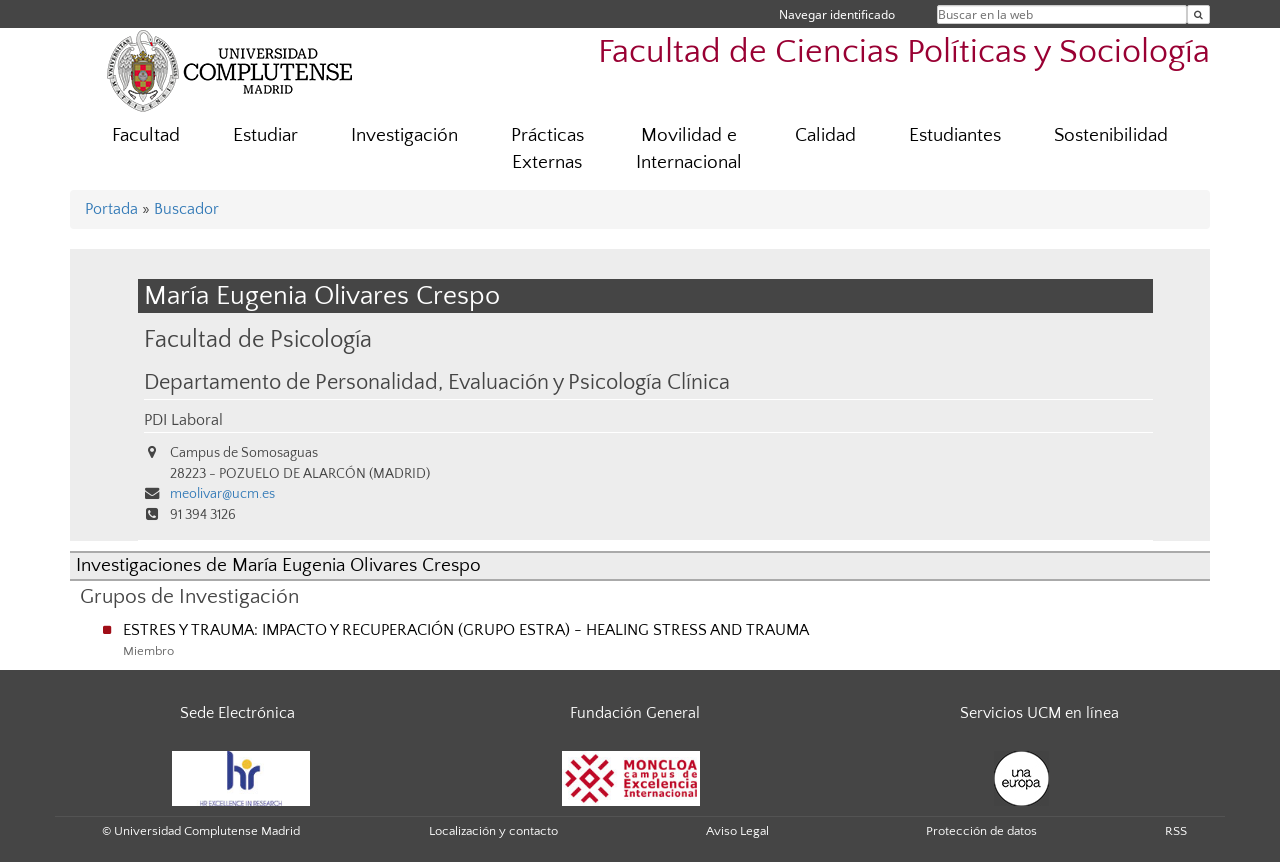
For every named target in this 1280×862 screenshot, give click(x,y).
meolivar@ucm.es (222, 494)
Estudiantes (955, 135)
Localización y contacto (493, 831)
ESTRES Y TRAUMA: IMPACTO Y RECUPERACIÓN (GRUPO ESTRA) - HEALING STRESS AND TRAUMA (466, 630)
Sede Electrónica (237, 713)
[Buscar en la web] (1198, 14)
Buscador (186, 209)
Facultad (146, 135)
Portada (111, 209)
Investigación (404, 135)
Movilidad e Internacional (689, 149)
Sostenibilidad (1111, 135)
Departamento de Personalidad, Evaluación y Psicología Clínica (437, 383)
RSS (1176, 831)
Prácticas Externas (547, 149)
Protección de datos (981, 831)
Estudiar (265, 135)
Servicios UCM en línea (1039, 713)
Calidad (825, 135)
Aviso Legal (737, 831)
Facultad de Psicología (258, 339)
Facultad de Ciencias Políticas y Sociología (904, 52)
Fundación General (635, 713)
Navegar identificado (837, 14)
